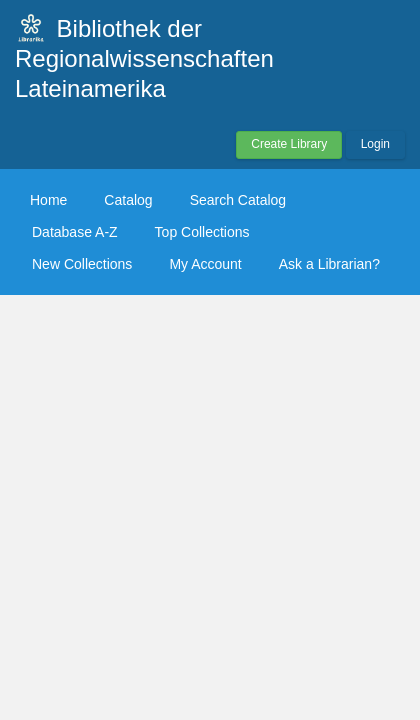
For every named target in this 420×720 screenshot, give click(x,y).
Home (48, 200)
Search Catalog (238, 200)
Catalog (128, 200)
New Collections (82, 264)
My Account (205, 264)
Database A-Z (75, 232)
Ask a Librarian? (329, 264)
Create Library (289, 144)
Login (375, 144)
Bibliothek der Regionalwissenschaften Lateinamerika (144, 58)
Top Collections (202, 232)
